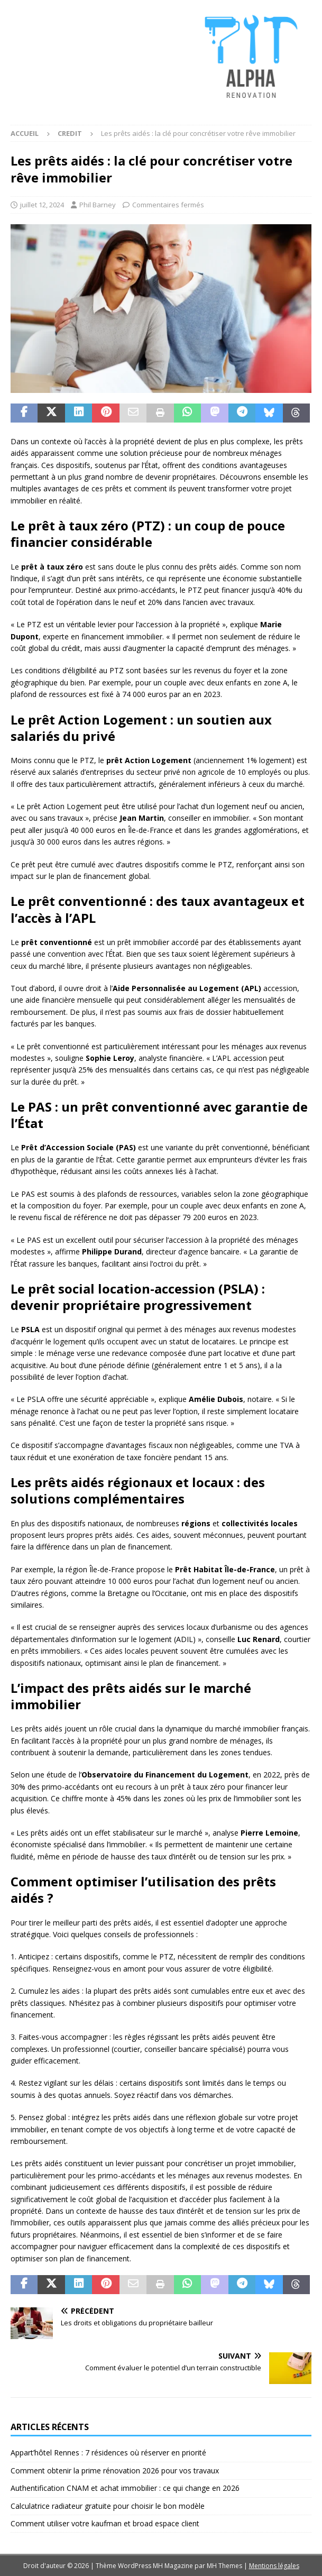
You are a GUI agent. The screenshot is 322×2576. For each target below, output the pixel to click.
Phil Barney (97, 204)
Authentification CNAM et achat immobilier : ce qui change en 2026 (125, 2488)
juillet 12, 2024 (42, 204)
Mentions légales (274, 2565)
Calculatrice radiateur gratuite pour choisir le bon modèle (108, 2506)
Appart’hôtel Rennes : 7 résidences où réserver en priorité (108, 2452)
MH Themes (224, 2565)
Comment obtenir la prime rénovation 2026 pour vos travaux (115, 2470)
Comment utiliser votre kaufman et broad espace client (105, 2523)
